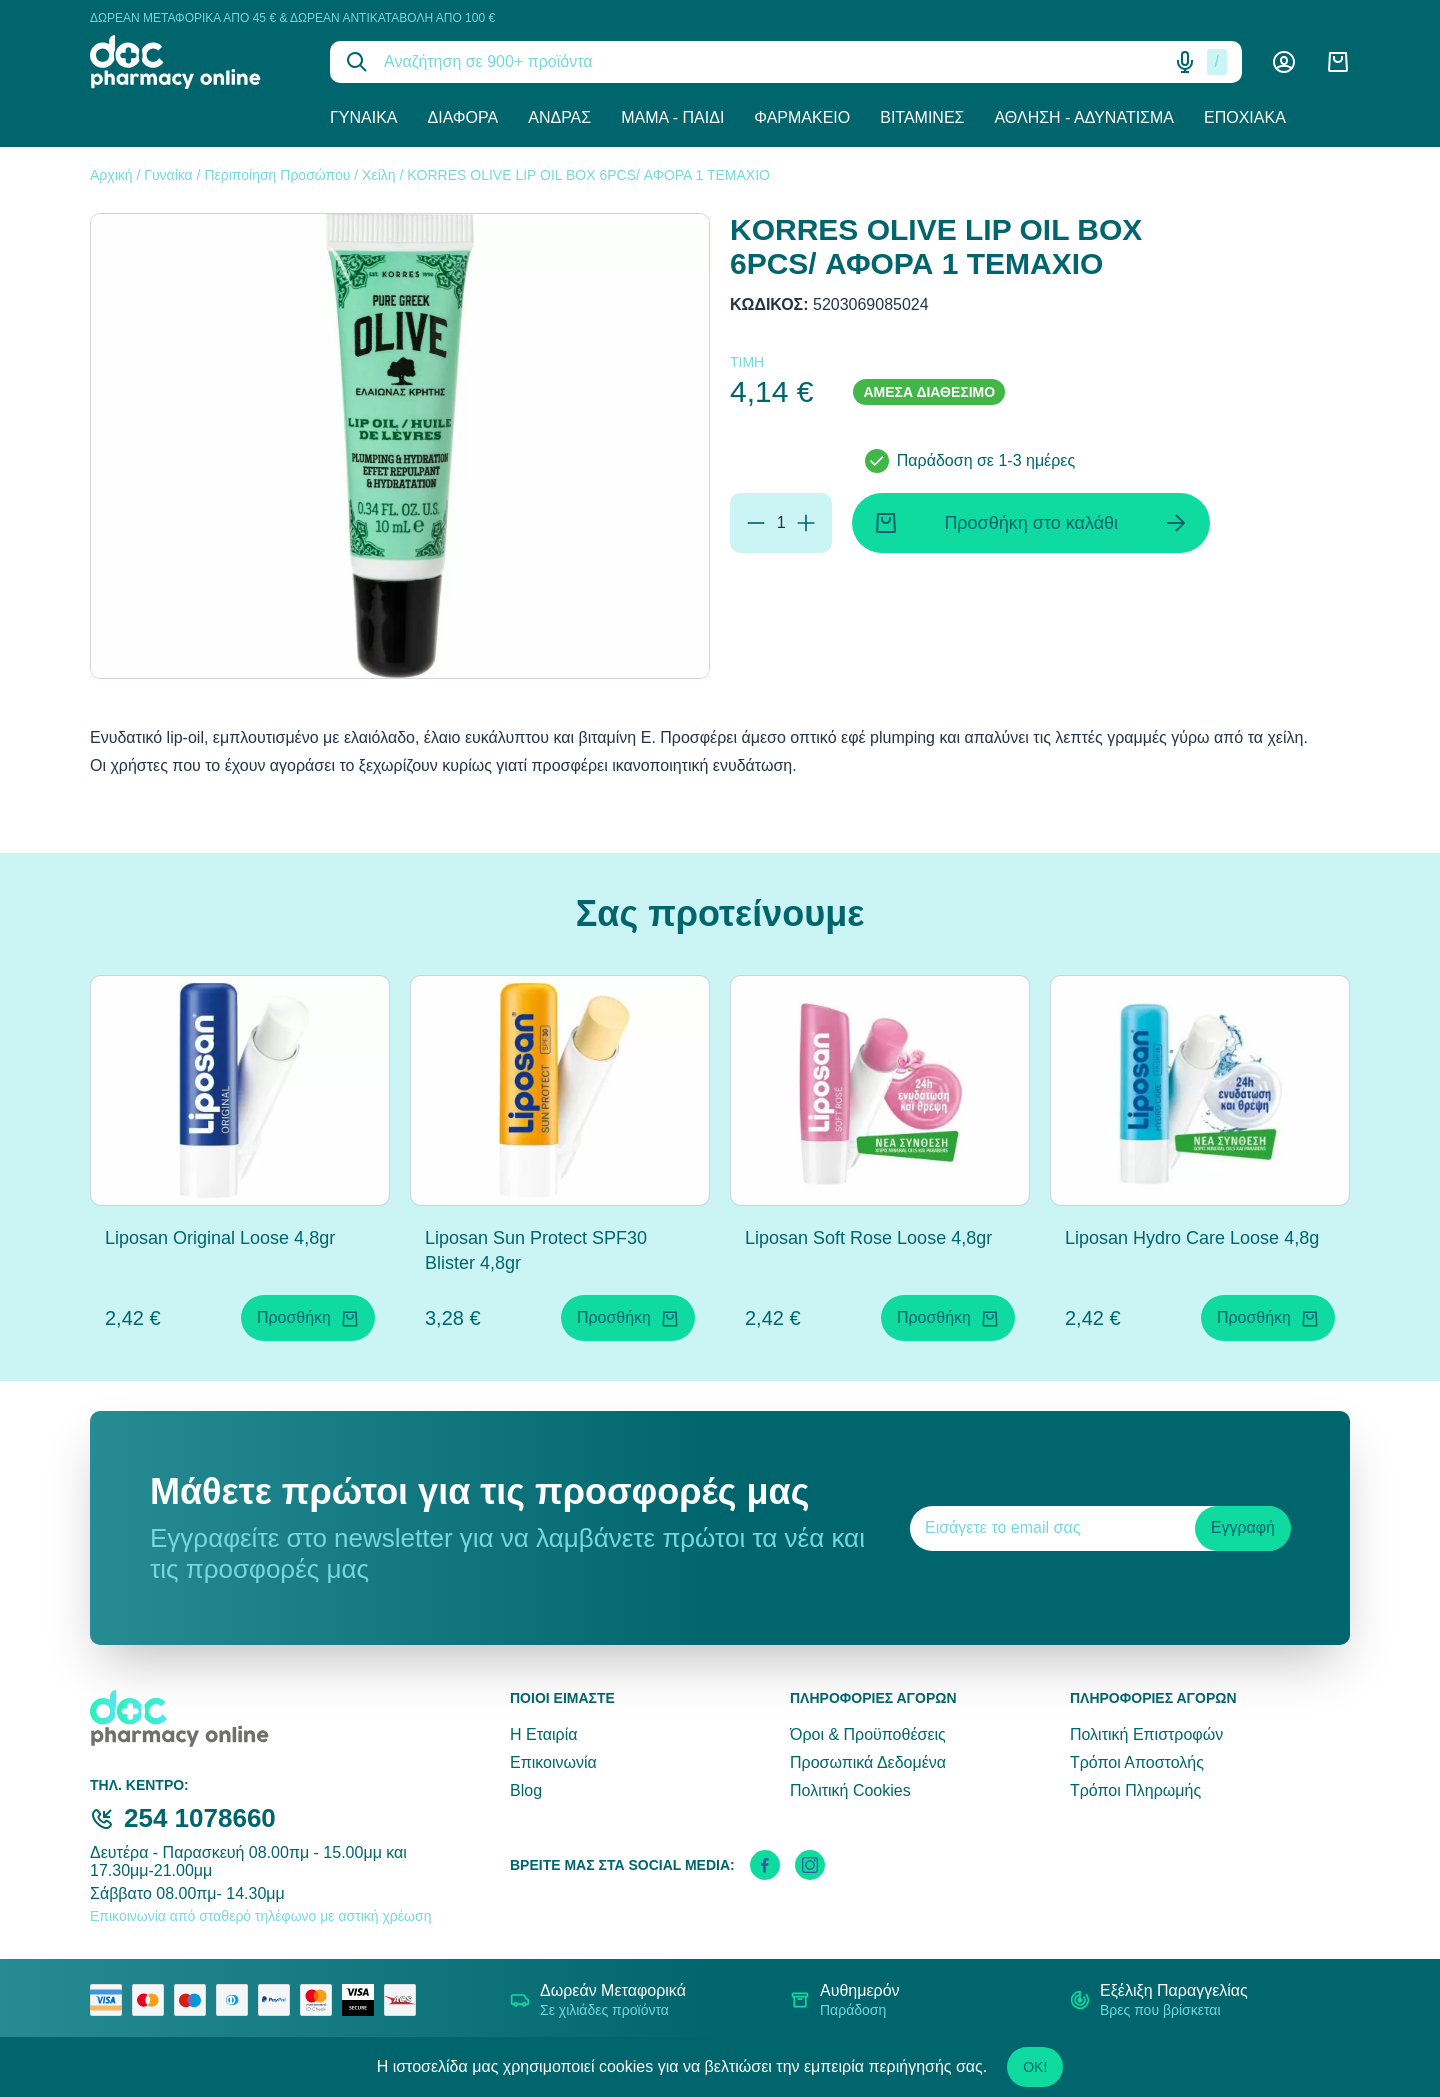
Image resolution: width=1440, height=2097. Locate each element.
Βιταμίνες (922, 117)
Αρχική (111, 175)
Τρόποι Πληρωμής (1135, 1790)
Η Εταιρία (543, 1734)
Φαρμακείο (802, 117)
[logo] (195, 62)
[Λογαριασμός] (1284, 62)
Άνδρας (559, 117)
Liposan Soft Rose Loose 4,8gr (868, 1238)
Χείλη (378, 175)
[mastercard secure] (321, 2000)
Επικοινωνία (553, 1762)
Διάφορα (463, 117)
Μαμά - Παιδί (672, 117)
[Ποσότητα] (781, 523)
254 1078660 (200, 1818)
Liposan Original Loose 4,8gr (220, 1238)
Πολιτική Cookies (850, 1790)
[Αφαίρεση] (756, 523)
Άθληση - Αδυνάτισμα (1084, 117)
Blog (526, 1790)
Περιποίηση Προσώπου (277, 175)
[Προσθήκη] (806, 523)
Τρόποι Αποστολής (1137, 1762)
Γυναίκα (364, 117)
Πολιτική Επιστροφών (1146, 1734)
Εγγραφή (1243, 1527)
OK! (1035, 2067)
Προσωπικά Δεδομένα (868, 1762)
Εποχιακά (1245, 117)
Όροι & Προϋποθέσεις (868, 1734)
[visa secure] (363, 2000)
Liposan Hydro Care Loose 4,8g (1192, 1238)
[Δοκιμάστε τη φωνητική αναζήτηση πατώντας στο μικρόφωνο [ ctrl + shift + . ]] (1185, 62)
